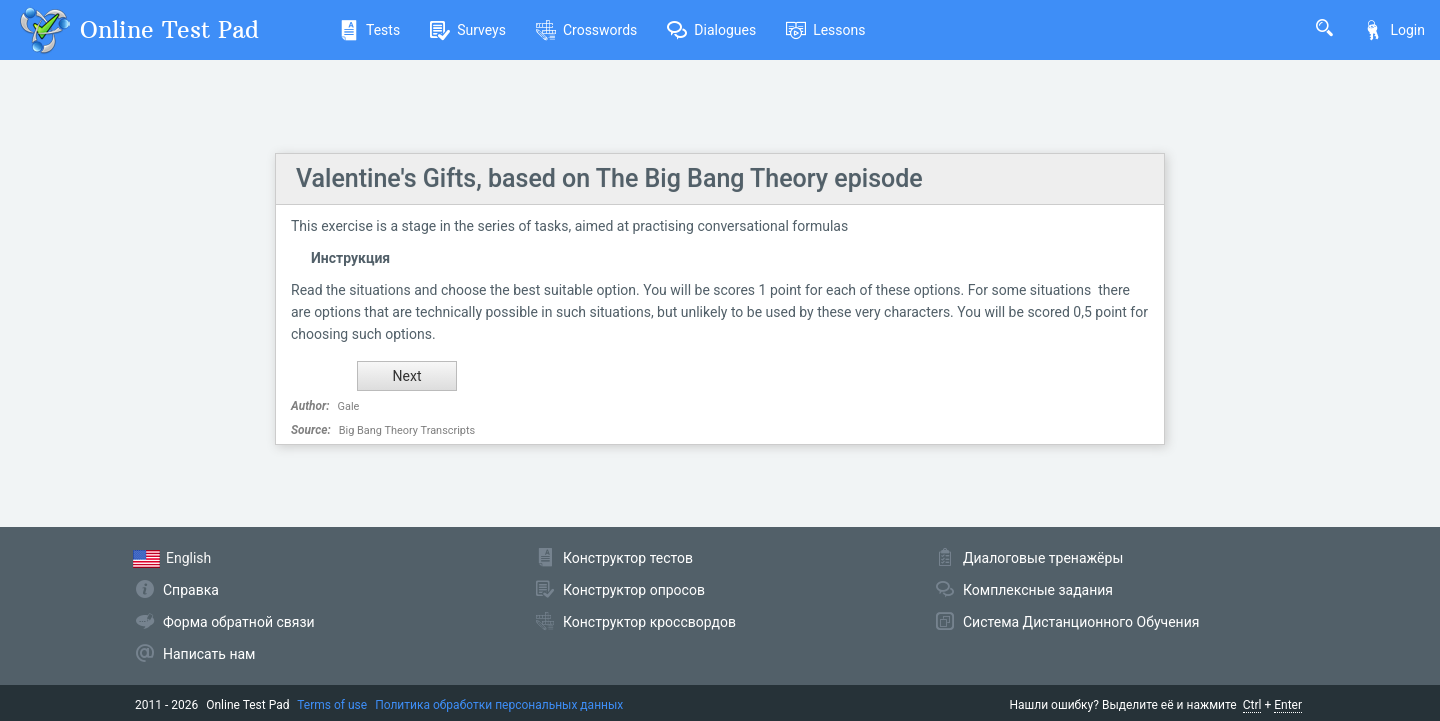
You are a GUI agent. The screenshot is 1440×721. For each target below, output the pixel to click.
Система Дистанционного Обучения (1081, 622)
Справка (191, 590)
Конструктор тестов (628, 558)
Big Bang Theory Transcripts (407, 430)
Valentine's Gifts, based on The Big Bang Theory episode (609, 178)
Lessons (825, 30)
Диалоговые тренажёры (1043, 558)
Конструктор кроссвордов (649, 622)
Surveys (468, 30)
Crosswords (586, 30)
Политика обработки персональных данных (499, 705)
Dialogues (711, 30)
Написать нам (209, 654)
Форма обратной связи (239, 622)
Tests (369, 30)
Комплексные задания (1038, 590)
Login (1394, 30)
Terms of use (332, 705)
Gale (349, 406)
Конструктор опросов (634, 590)
